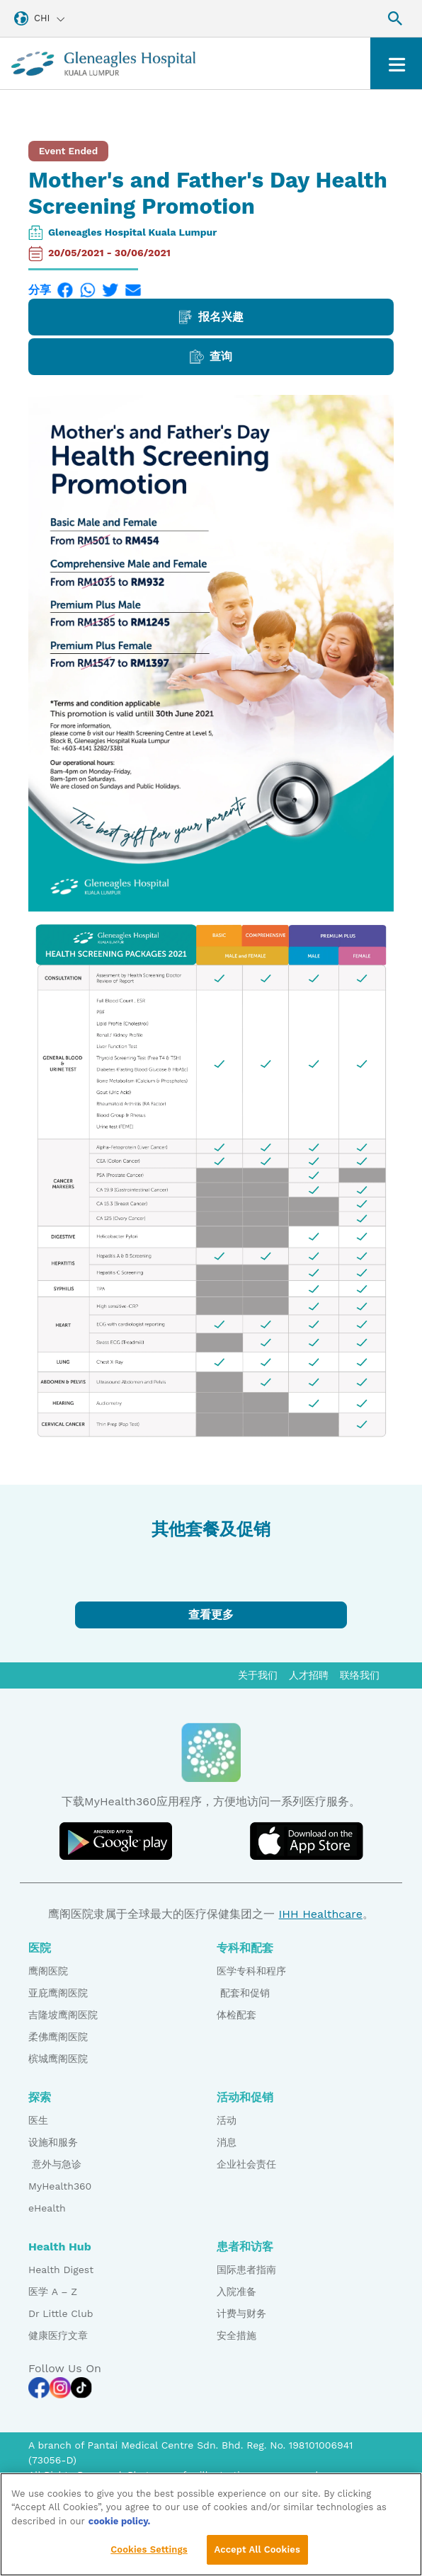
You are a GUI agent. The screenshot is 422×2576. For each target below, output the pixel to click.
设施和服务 (53, 2142)
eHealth (47, 2208)
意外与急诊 (54, 2164)
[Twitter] (110, 290)
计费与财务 (241, 2313)
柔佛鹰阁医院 (58, 2036)
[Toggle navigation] (396, 63)
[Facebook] (65, 290)
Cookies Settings (149, 2551)
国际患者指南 (246, 2269)
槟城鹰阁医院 (58, 2058)
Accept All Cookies (257, 2551)
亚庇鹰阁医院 (58, 1993)
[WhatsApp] (87, 290)
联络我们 (360, 1675)
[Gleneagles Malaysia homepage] (103, 63)
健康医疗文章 (58, 2335)
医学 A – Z (52, 2291)
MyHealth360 (59, 2186)
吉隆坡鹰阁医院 (63, 2014)
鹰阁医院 (48, 1971)
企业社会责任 (246, 2164)
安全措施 (236, 2335)
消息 (226, 2142)
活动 (226, 2120)
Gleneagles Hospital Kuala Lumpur (132, 232)
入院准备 (236, 2291)
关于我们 (258, 1675)
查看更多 (211, 1614)
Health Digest (60, 2269)
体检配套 (236, 2014)
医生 (38, 2120)
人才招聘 (309, 1675)
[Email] (133, 290)
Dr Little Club (60, 2313)
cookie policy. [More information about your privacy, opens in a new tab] (120, 2522)
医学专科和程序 (251, 1971)
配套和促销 (243, 1993)
